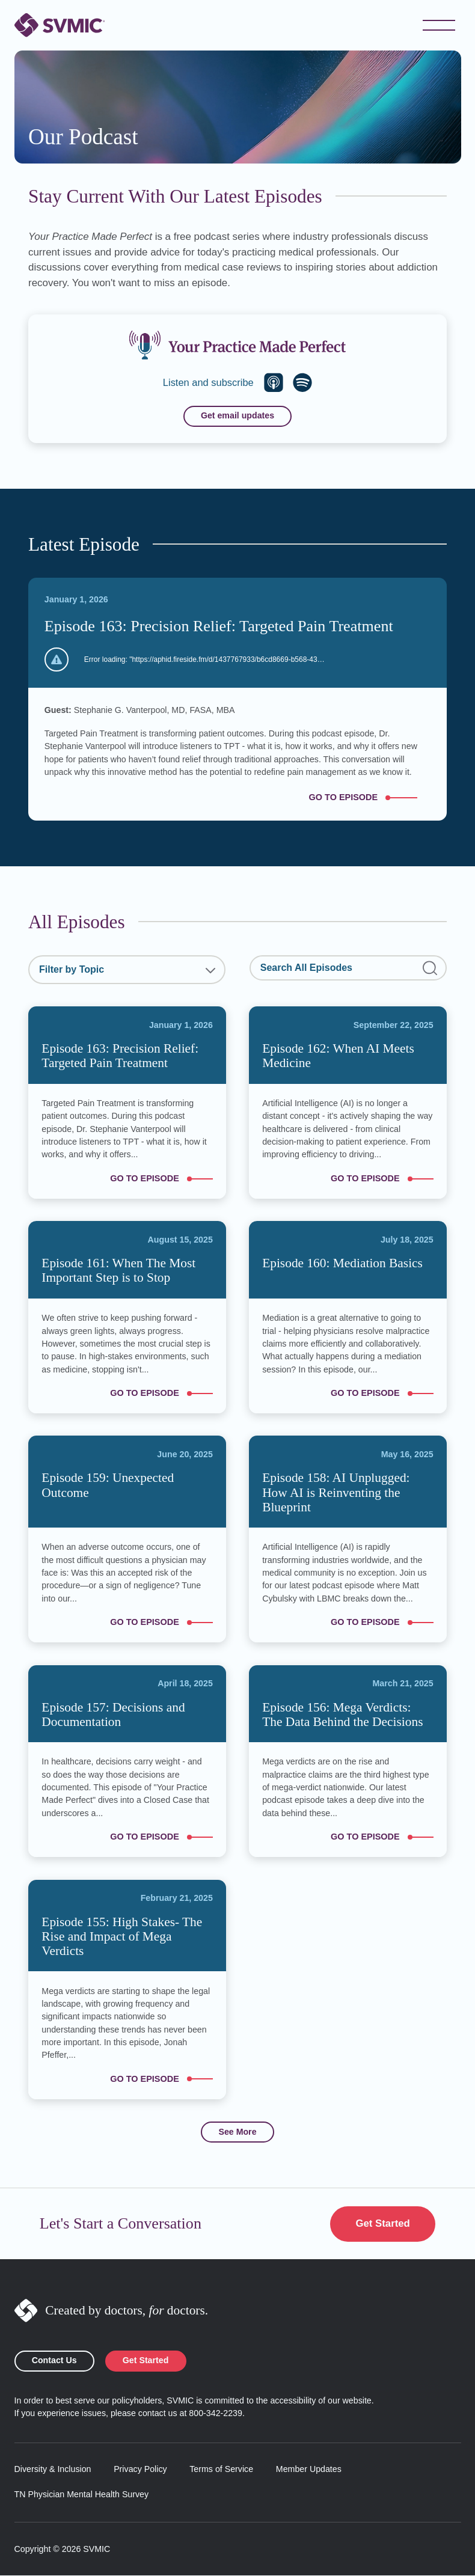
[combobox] (126, 969)
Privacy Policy (140, 2469)
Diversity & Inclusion (52, 2469)
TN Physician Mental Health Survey (81, 2495)
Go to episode (370, 797)
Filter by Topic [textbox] (71, 969)
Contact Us (54, 2361)
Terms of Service (221, 2469)
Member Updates (309, 2469)
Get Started (382, 2224)
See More (237, 2132)
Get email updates (237, 416)
